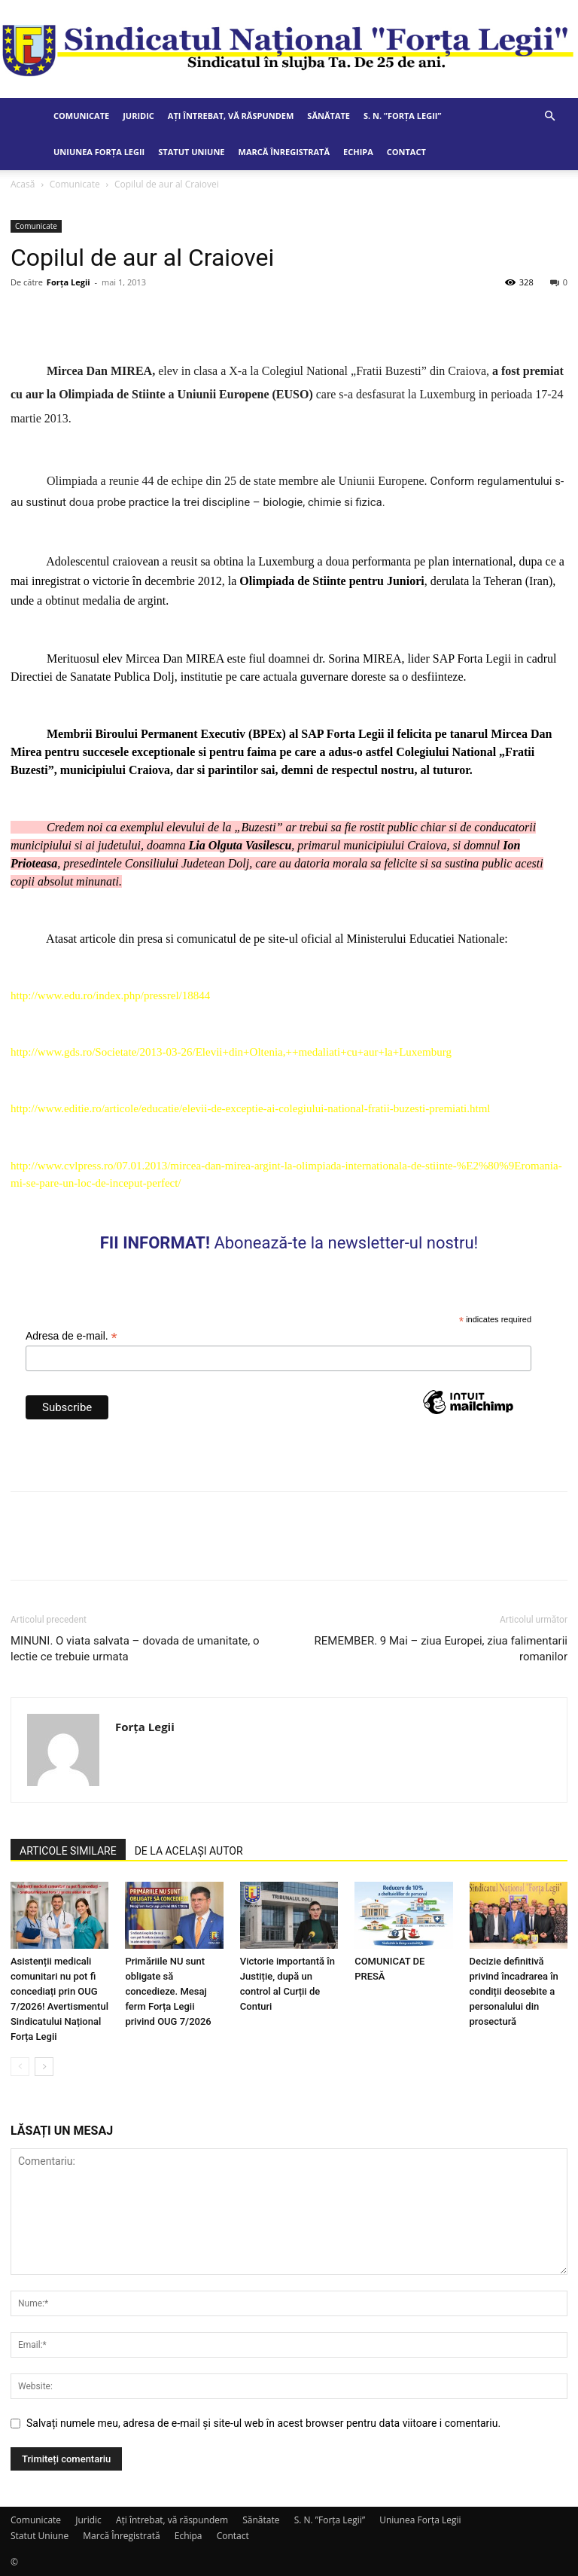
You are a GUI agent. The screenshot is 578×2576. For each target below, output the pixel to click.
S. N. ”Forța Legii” (402, 115)
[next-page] (44, 2066)
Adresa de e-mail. (71, 1336)
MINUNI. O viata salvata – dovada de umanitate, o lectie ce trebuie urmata (135, 1648)
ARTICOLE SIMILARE (68, 1851)
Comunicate (81, 115)
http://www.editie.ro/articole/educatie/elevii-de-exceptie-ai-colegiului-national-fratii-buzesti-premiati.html (251, 1108)
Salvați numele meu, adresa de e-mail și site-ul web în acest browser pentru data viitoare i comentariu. (263, 2423)
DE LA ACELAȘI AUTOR (189, 1851)
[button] (549, 116)
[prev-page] (20, 2066)
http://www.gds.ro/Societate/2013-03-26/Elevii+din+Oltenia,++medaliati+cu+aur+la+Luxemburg (231, 1052)
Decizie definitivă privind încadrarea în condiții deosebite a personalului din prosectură (514, 1991)
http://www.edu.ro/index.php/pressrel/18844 (110, 995)
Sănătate (328, 115)
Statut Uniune (191, 151)
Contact (406, 151)
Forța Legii (68, 282)
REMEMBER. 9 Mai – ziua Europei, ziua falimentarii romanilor (441, 1648)
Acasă (23, 184)
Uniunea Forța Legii (98, 151)
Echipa (358, 151)
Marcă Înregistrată (284, 151)
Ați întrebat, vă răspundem (231, 115)
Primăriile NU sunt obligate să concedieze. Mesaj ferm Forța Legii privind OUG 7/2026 (168, 1991)
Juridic (138, 115)
